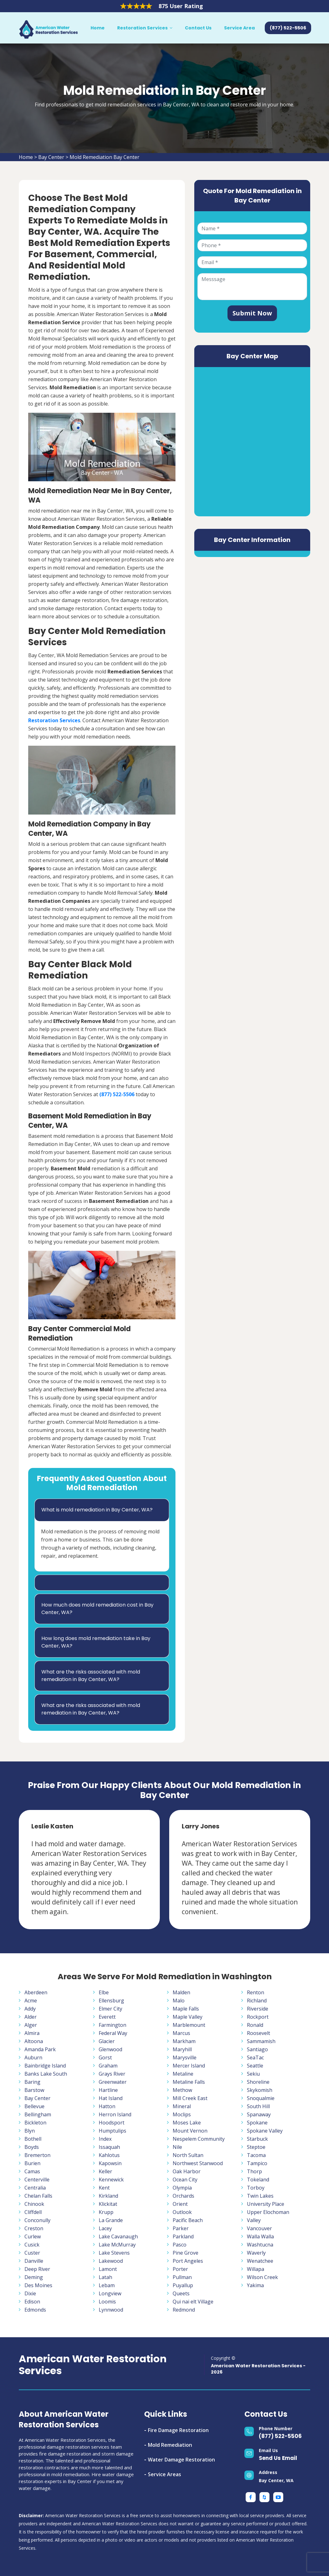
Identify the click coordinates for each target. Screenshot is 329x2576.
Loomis (107, 2301)
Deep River (37, 2269)
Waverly (256, 2252)
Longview (110, 2293)
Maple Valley (187, 2016)
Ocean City (185, 2179)
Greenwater (113, 2081)
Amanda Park (40, 2049)
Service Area (239, 28)
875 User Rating (181, 6)
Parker (181, 2228)
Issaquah (109, 2147)
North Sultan (188, 2155)
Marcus (181, 2033)
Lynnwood (111, 2309)
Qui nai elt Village (193, 2301)
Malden (181, 1992)
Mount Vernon (190, 2130)
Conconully (37, 2220)
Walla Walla (260, 2236)
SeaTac (255, 2057)
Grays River (112, 2073)
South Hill (258, 2106)
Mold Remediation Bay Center (104, 157)
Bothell (32, 2138)
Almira (31, 2033)
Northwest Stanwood (198, 2163)
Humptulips (112, 2130)
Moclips (182, 2114)
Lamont (108, 2269)
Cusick (31, 2244)
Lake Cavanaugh (118, 2236)
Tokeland (258, 2179)
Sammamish (261, 2041)
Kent (104, 2187)
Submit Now (252, 313)
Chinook (34, 2203)
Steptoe (256, 2147)
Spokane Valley (265, 2130)
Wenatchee (260, 2260)
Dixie (30, 2293)
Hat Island (111, 2098)
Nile (177, 2147)
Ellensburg (111, 2000)
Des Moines (38, 2285)
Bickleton (35, 2122)
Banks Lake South (45, 2073)
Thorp (254, 2171)
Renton (255, 1992)
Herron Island (115, 2114)
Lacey (105, 2228)
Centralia (35, 2187)
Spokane (257, 2122)
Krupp (106, 2212)
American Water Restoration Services (93, 2365)
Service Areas (164, 2474)
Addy (30, 2008)
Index (105, 2138)
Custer (32, 2252)
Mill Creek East (190, 2098)
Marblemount (189, 2024)
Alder (30, 2016)
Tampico (257, 2163)
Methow (182, 2090)
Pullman (182, 2277)
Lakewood (111, 2260)
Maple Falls (186, 2008)
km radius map (252, 440)
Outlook (182, 2212)
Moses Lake (187, 2122)
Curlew (32, 2236)
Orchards (183, 2195)
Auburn (33, 2057)
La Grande (111, 2220)
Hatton (107, 2106)
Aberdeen (35, 1992)
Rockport (258, 2016)
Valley (254, 2220)
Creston (33, 2228)
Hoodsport (111, 2122)
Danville (33, 2260)
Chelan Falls (38, 2195)
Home (98, 28)
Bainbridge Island (45, 2065)
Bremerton (37, 2155)
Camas (32, 2171)
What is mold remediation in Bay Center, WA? (97, 1509)
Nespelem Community (199, 2138)
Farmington (112, 2024)
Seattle (255, 2065)
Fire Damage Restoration (178, 2430)
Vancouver (259, 2228)
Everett (107, 2016)
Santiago (257, 2049)
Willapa (255, 2269)
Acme (30, 2000)
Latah (105, 2277)
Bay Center (51, 157)
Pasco (179, 2244)
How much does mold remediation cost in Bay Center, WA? (97, 1608)
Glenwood (110, 2049)
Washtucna (260, 2244)
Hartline (108, 2090)
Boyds (31, 2147)
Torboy (255, 2187)
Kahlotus (109, 2155)
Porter (180, 2269)
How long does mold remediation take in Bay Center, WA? (95, 1642)
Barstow (34, 2090)
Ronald (255, 2024)
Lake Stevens (114, 2252)
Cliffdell (33, 2212)
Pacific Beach (188, 2220)
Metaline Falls (189, 2081)
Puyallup (183, 2285)
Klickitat (108, 2203)
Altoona (33, 2041)
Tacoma (256, 2155)
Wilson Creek (262, 2277)
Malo (179, 2000)
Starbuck (257, 2138)
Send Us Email (278, 2458)
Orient (180, 2203)
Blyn (29, 2130)
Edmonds (35, 2309)
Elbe (104, 1992)
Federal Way (113, 2033)
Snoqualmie (260, 2098)
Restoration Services (142, 28)
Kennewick (111, 2179)
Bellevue (34, 2106)
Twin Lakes (260, 2195)
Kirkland (108, 2195)
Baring (32, 2081)
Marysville (184, 2057)
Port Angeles (188, 2260)
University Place (265, 2203)
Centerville (37, 2179)
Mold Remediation (170, 2444)
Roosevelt (258, 2033)
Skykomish (259, 2090)
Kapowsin (110, 2163)
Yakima (255, 2285)
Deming (33, 2277)
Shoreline (258, 2081)
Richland (257, 2000)
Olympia (182, 2187)
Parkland (183, 2236)
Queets (181, 2293)
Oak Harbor (187, 2171)
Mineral (182, 2106)
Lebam (107, 2285)
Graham (108, 2065)
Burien (32, 2163)
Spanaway (259, 2114)
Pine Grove (185, 2252)
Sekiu (253, 2073)
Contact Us (198, 28)
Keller (105, 2171)
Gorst (105, 2057)
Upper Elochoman (268, 2212)
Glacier (107, 2041)
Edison (32, 2301)
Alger (30, 2024)
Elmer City (110, 2008)
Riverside (257, 2008)
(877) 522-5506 (280, 2436)
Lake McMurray (117, 2244)
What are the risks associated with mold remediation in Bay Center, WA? (90, 1675)
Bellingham (37, 2114)
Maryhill (182, 2049)
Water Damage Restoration (181, 2459)
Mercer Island (189, 2065)
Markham (184, 2041)
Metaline (183, 2073)
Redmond (184, 2309)
